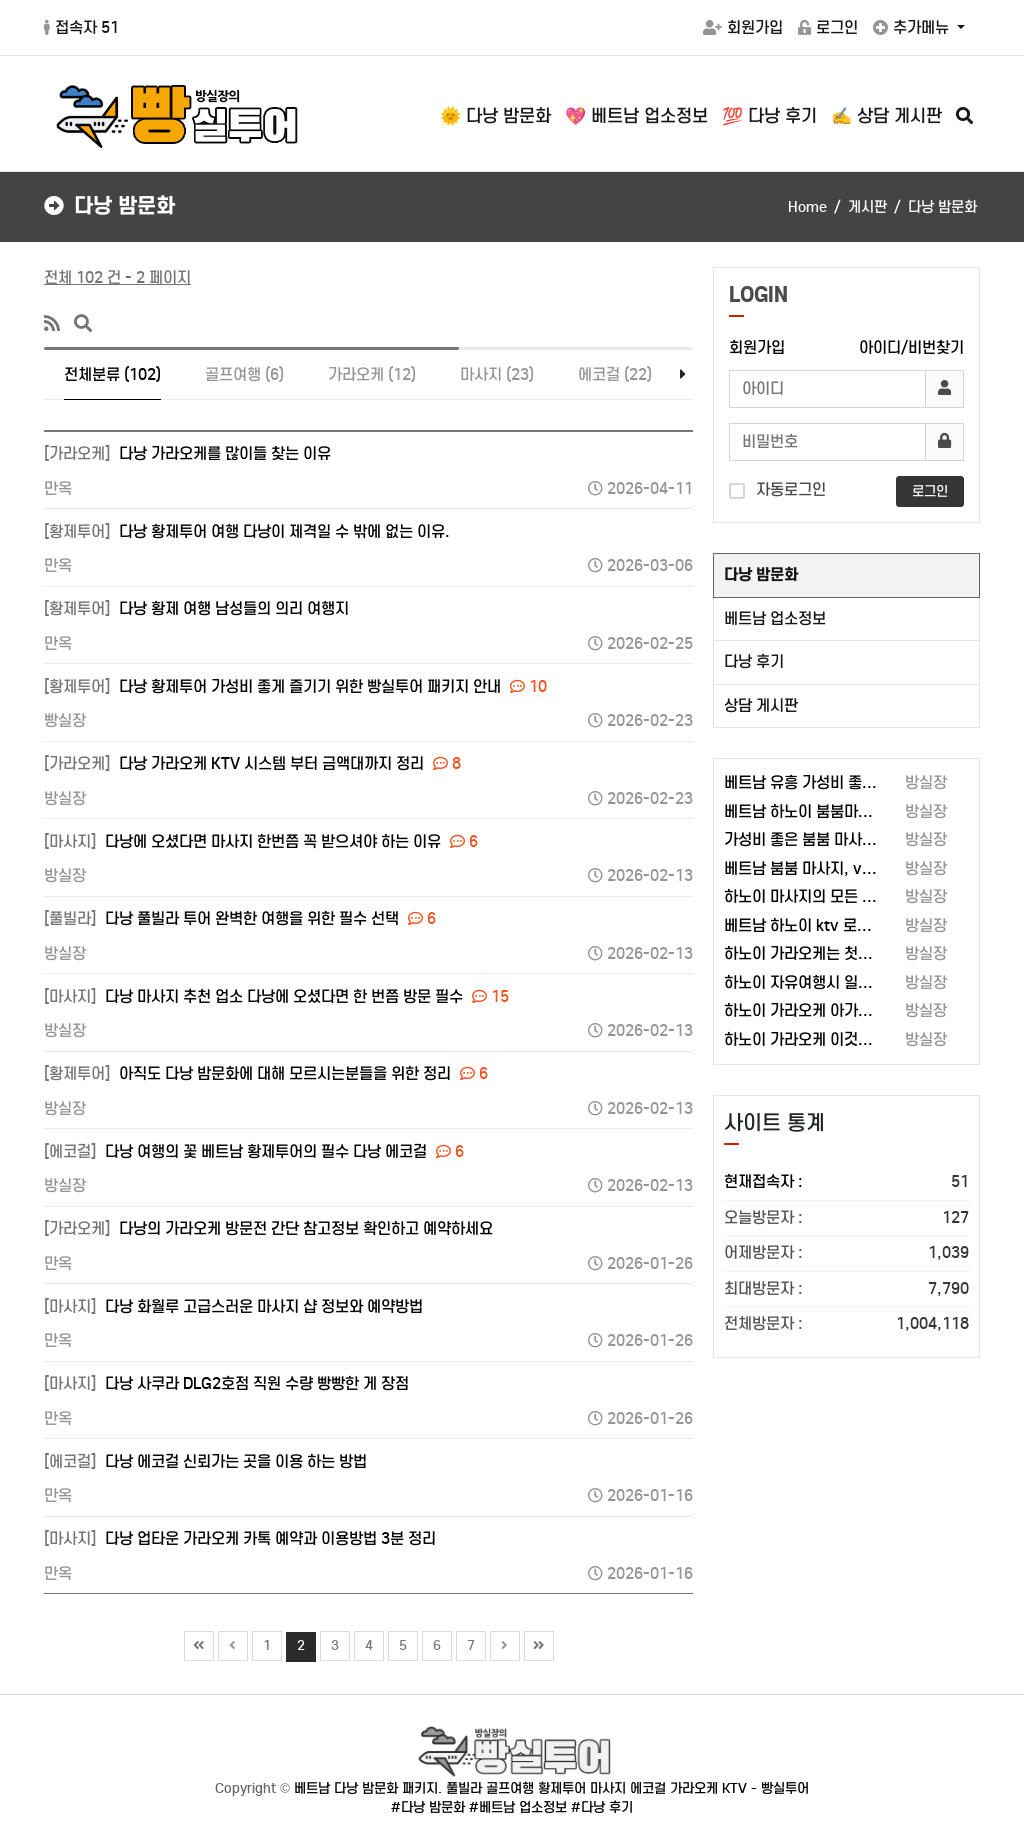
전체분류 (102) (112, 374)
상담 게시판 (761, 705)
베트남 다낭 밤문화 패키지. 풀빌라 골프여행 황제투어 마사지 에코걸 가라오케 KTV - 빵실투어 (551, 1788)
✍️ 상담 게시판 (886, 116)
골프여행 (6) (244, 374)
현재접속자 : (846, 1182)
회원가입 (743, 27)
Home (807, 207)
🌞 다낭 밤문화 (495, 116)
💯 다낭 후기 (769, 116)
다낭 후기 (754, 661)
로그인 (828, 27)
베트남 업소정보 (775, 618)
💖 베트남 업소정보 (636, 116)
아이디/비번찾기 (911, 347)
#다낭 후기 (602, 1807)
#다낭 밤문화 (428, 1807)
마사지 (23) (497, 374)
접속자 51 (81, 27)
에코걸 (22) (615, 374)
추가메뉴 (913, 27)
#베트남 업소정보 (518, 1807)
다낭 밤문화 (761, 574)
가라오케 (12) (372, 374)
